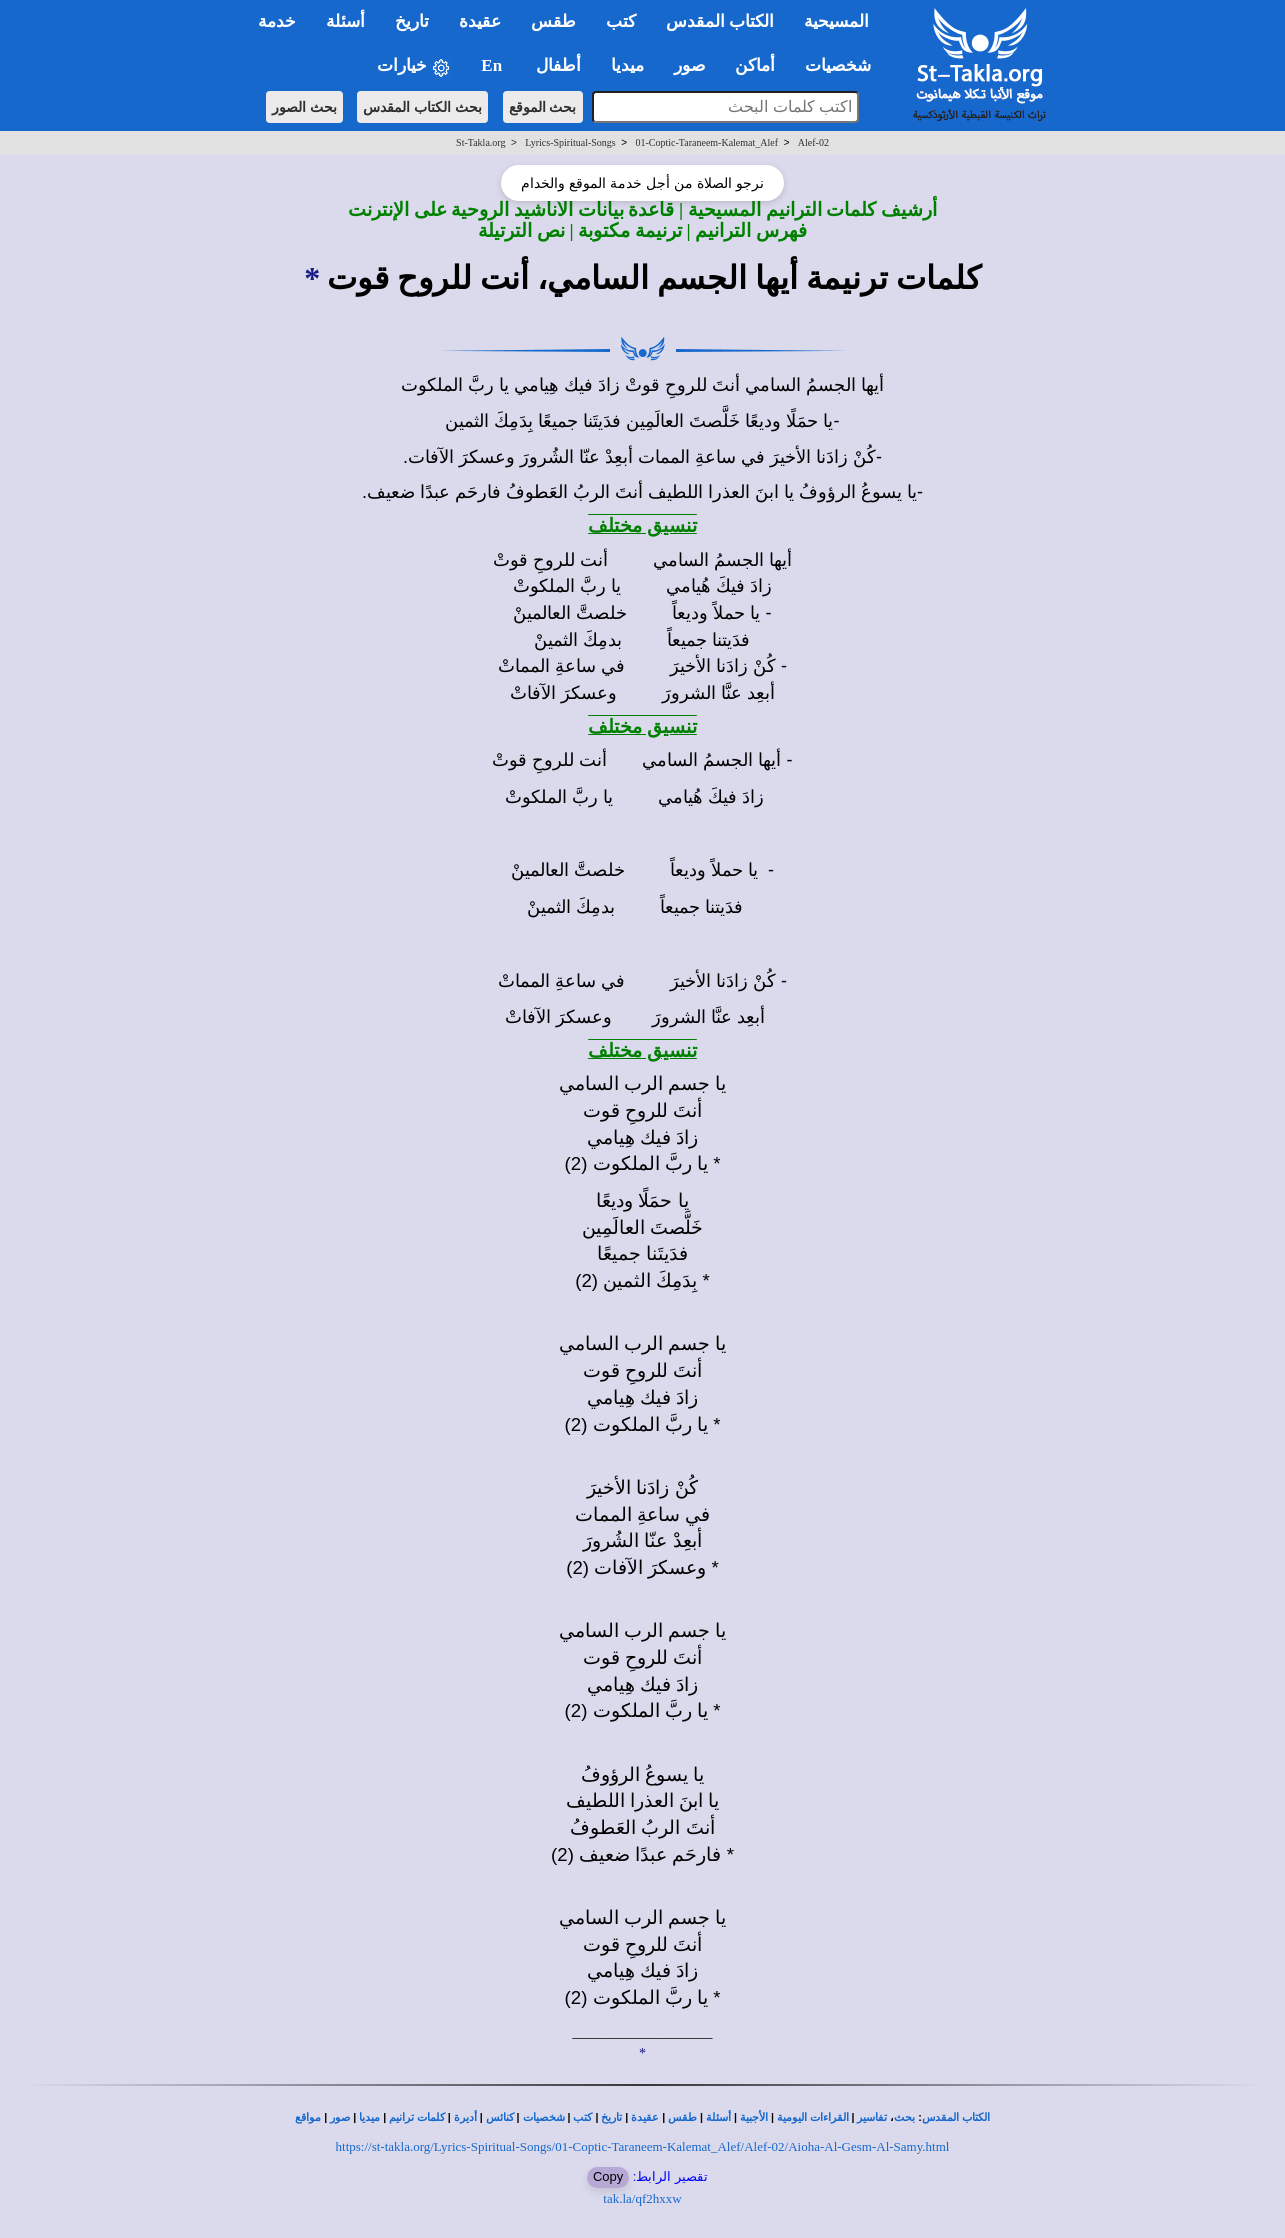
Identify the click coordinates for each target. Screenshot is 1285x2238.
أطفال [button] (558, 65)
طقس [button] (553, 21)
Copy (608, 2176)
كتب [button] (621, 21)
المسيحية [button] (836, 21)
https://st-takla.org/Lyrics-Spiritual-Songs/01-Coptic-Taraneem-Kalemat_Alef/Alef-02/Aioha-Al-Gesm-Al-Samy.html (643, 2146)
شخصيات (544, 2117)
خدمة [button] (277, 21)
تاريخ (611, 2117)
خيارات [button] (414, 66)
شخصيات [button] (844, 65)
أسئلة (718, 2117)
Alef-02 (813, 142)
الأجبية (754, 2117)
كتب (582, 2117)
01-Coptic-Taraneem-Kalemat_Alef (707, 142)
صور (340, 2117)
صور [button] (689, 65)
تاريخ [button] (412, 21)
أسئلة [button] (345, 21)
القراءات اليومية (813, 2117)
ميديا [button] (627, 65)
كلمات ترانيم (417, 2117)
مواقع (308, 2117)
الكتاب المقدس (956, 2117)
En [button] (493, 65)
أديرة (465, 2117)
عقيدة (645, 2117)
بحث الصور (304, 107)
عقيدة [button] (480, 21)
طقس (682, 2117)
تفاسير (872, 2117)
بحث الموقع (543, 107)
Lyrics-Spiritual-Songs (570, 142)
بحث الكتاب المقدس (422, 107)
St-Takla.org (480, 142)
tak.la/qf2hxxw (642, 2198)
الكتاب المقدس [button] (720, 21)
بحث (904, 2117)
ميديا (369, 2117)
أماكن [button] (755, 65)
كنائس (500, 2117)
